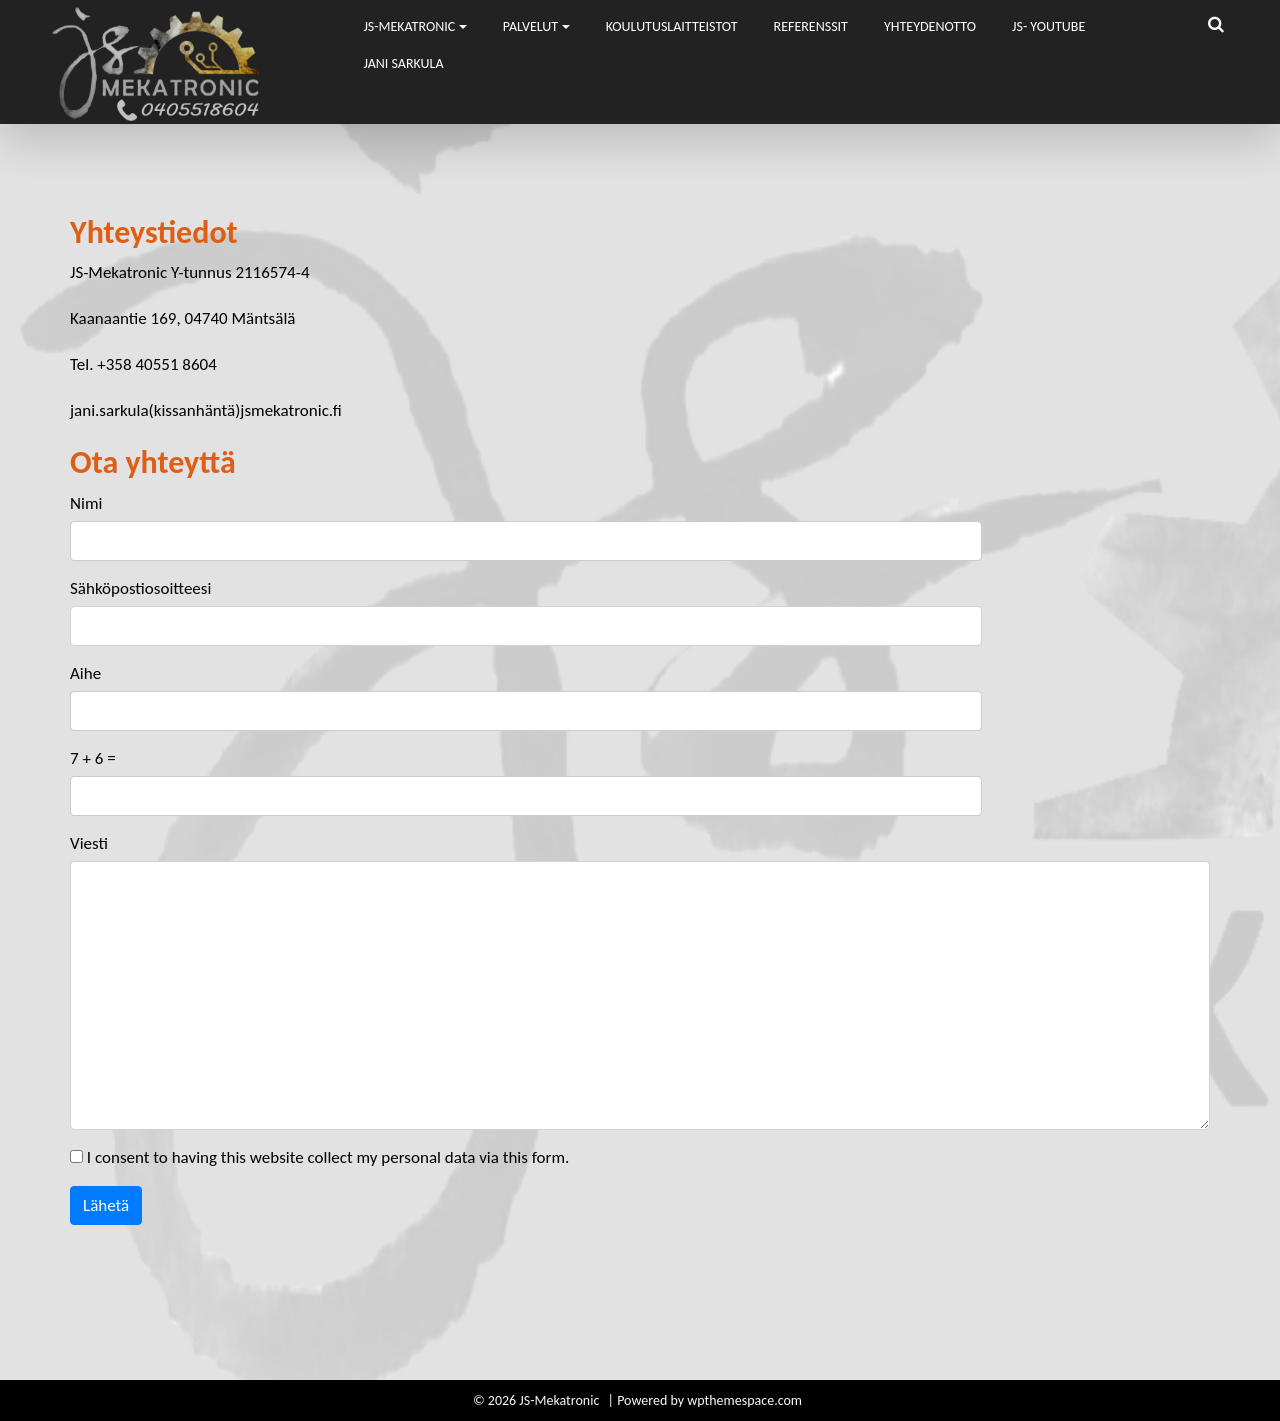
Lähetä (106, 1205)
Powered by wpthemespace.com (709, 1400)
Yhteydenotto (930, 26)
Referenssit (811, 26)
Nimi (86, 503)
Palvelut (530, 26)
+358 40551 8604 (157, 364)
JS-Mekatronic (409, 26)
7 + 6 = (93, 758)
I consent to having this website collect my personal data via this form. (328, 1157)
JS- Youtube (1048, 26)
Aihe (85, 673)
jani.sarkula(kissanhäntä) (155, 410)
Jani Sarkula (403, 63)
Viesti (89, 843)
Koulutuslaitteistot (672, 26)
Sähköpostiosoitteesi (140, 588)
